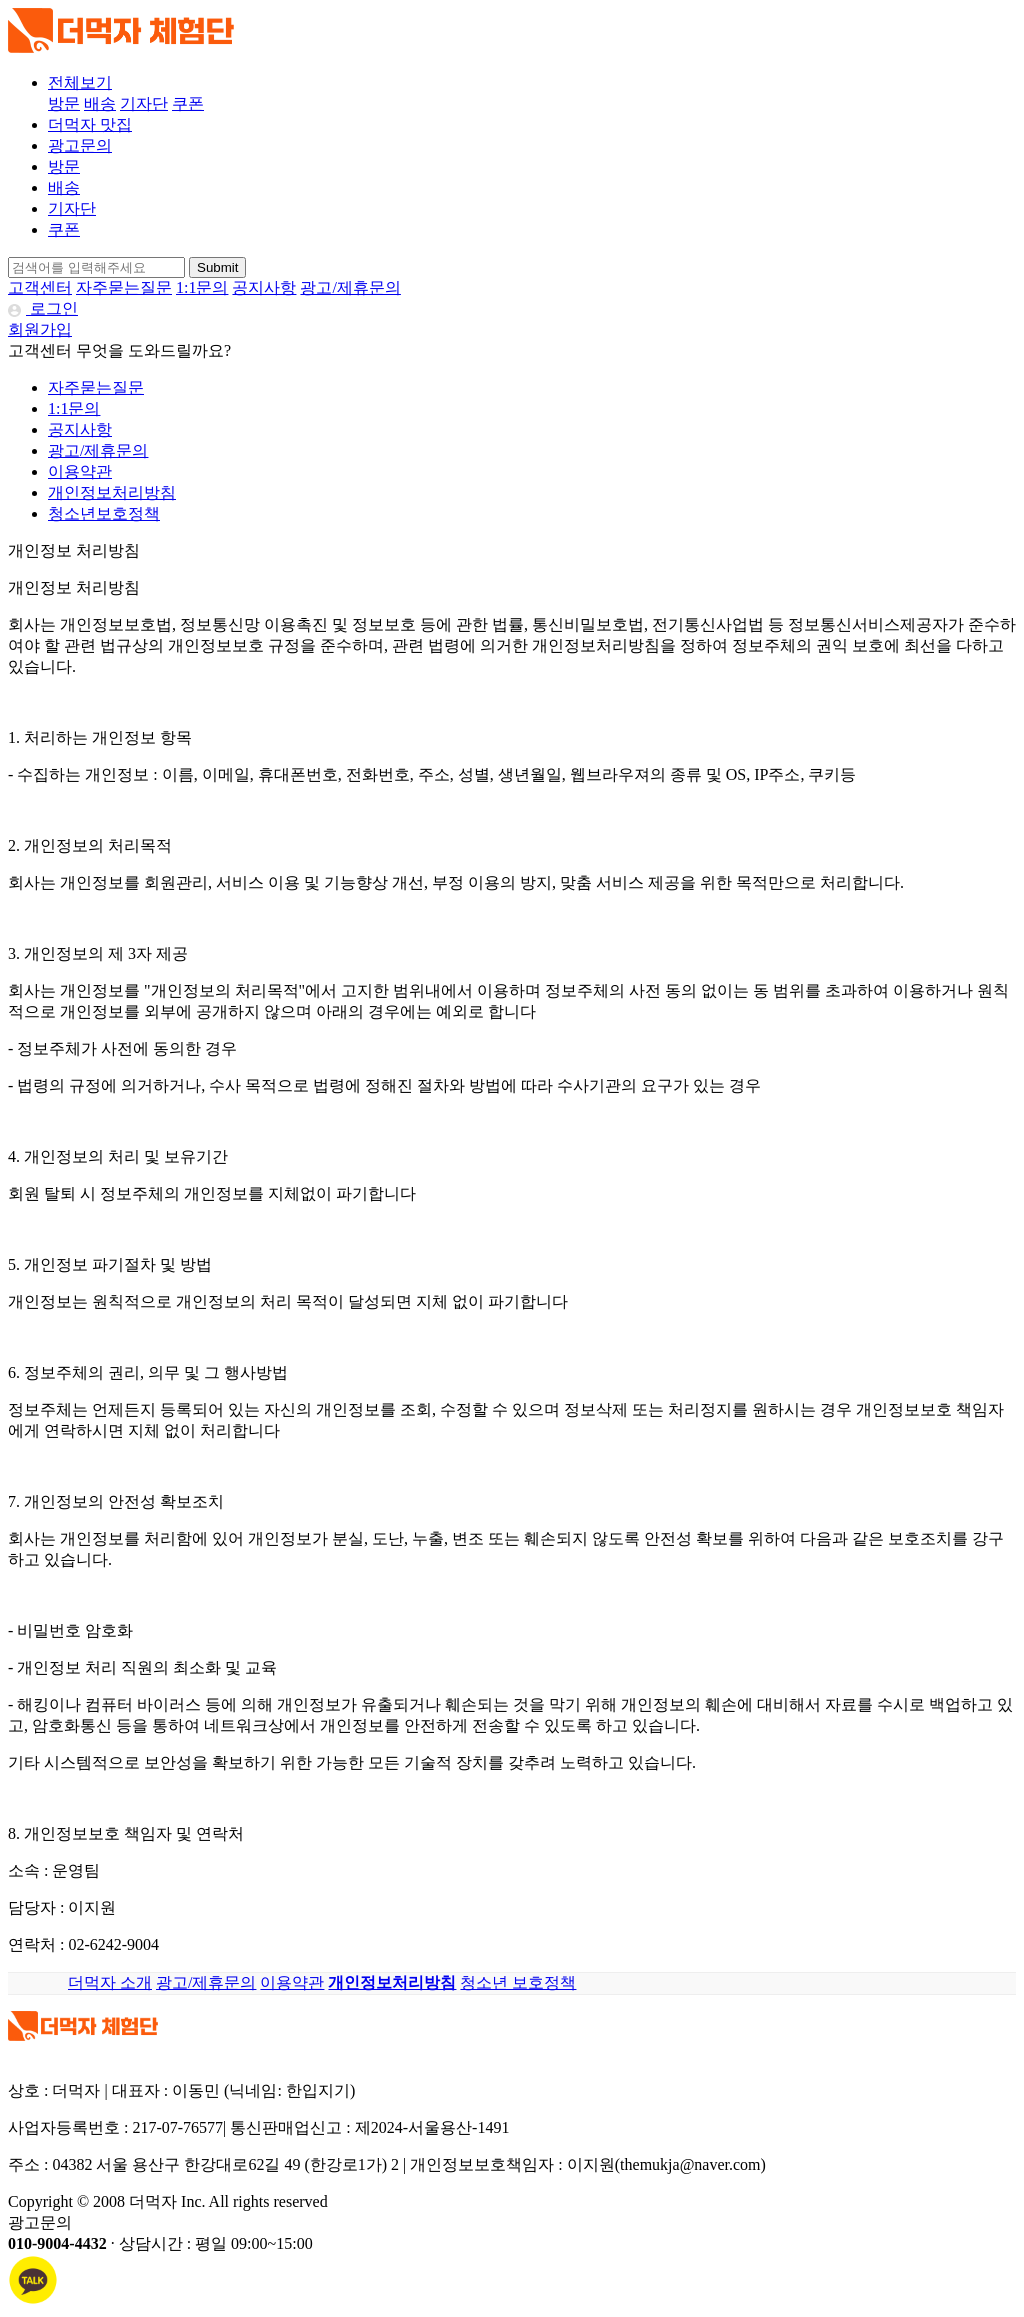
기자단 (144, 103)
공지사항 (264, 287)
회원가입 (40, 329)
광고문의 (80, 145)
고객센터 (40, 287)
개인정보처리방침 (112, 492)
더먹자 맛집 (90, 124)
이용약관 (80, 471)
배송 (100, 103)
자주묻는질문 (124, 287)
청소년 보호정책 (518, 1982)
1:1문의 (202, 287)
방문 (64, 103)
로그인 (43, 308)
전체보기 (80, 82)
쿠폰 (188, 103)
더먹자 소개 (110, 1982)
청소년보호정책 (104, 513)
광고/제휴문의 (350, 287)
